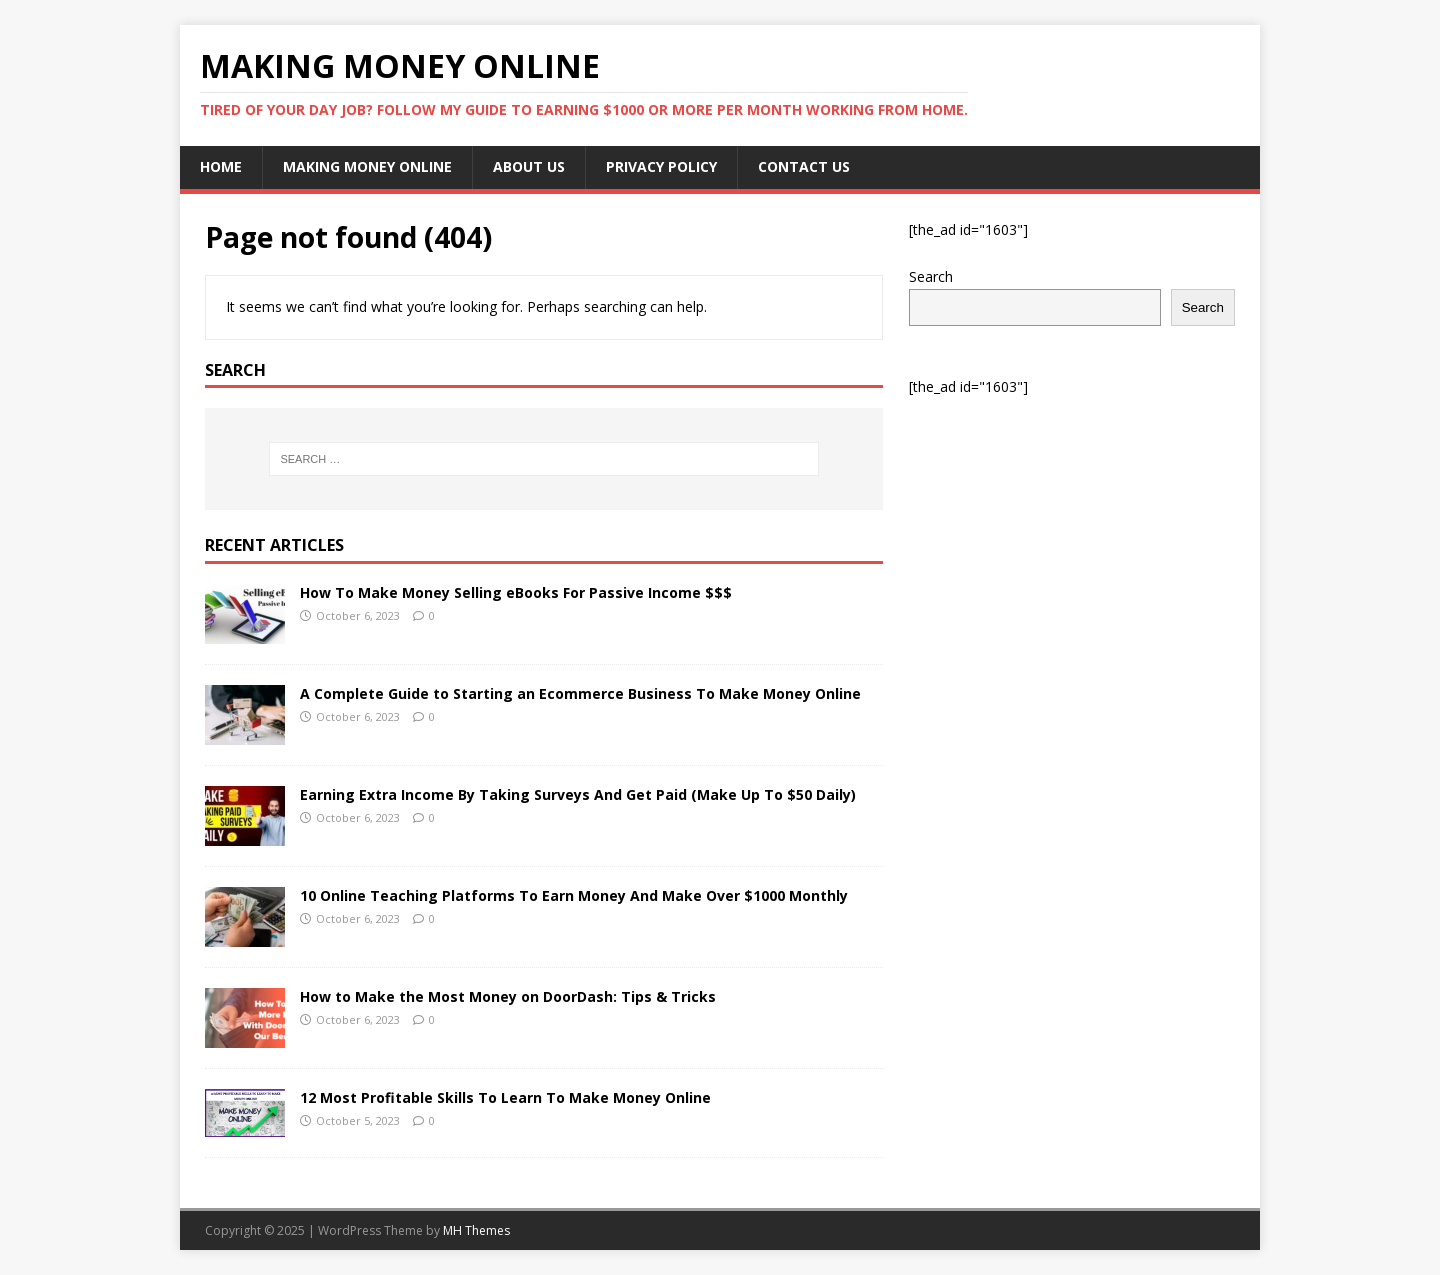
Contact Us (804, 166)
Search (931, 276)
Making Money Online (367, 166)
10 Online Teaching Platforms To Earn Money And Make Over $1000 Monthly (574, 895)
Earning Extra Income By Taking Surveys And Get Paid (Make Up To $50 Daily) (578, 794)
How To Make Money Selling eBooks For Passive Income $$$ (516, 592)
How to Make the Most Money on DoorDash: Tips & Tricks (508, 996)
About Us (529, 166)
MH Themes (476, 1230)
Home (221, 166)
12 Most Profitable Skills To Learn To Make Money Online (505, 1097)
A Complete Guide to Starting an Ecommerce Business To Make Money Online (580, 693)
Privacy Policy (661, 166)
